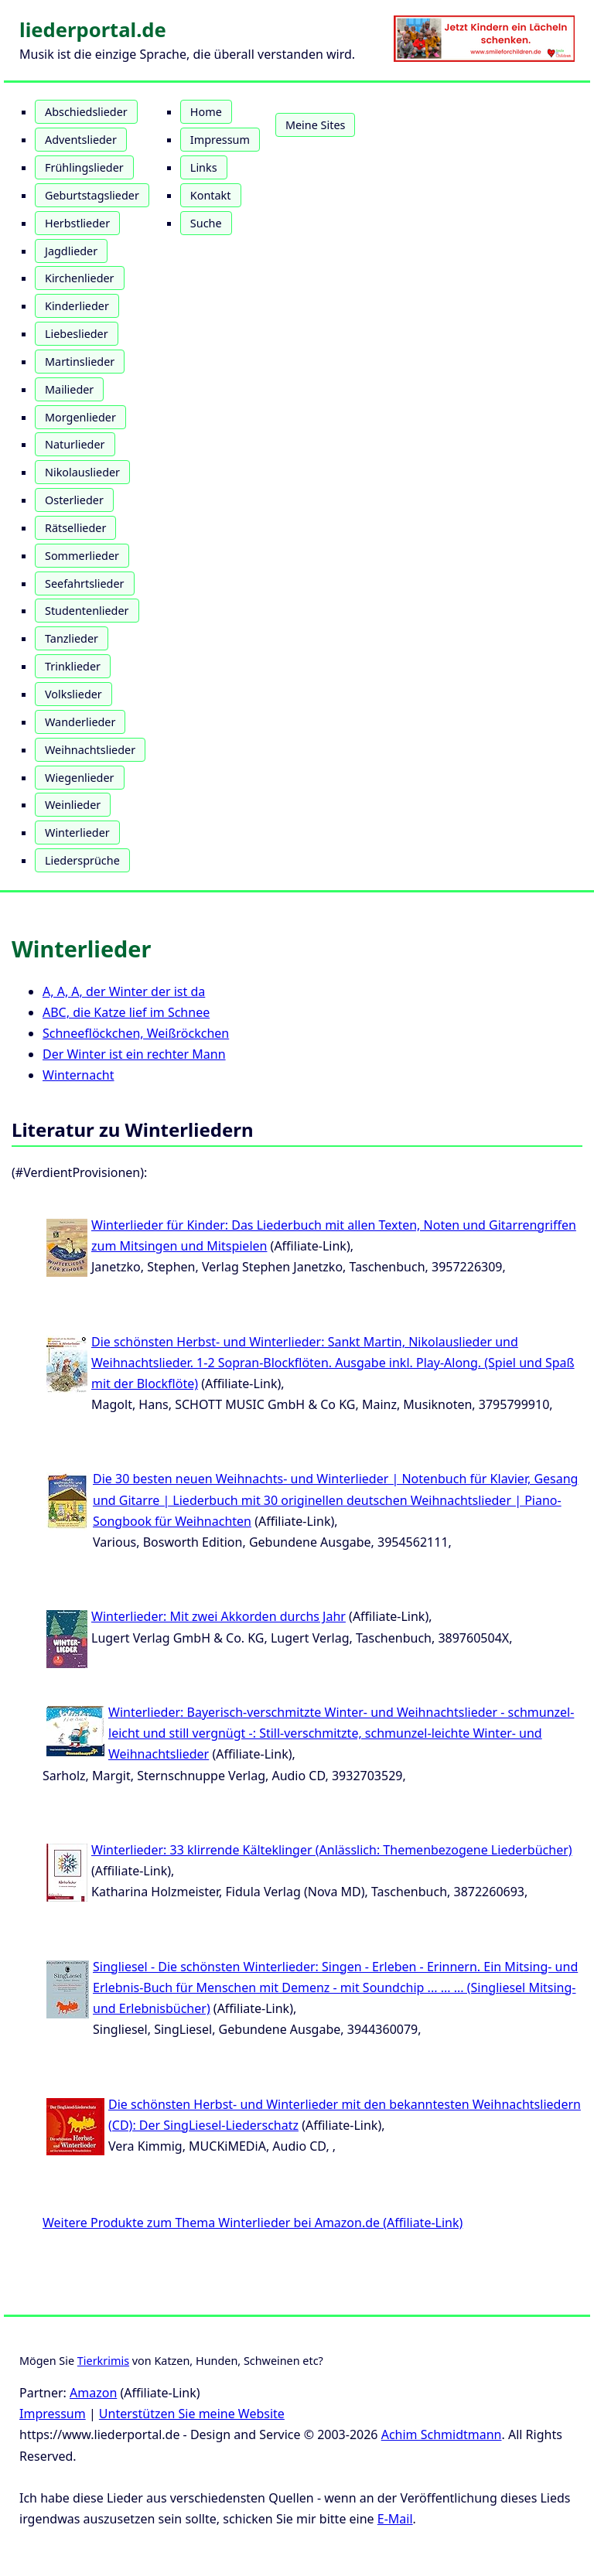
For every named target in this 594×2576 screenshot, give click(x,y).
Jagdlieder (71, 251)
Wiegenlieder (79, 777)
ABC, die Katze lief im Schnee (126, 1012)
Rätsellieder (75, 527)
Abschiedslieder (86, 111)
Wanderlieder (80, 722)
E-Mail (395, 2518)
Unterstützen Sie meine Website (192, 2413)
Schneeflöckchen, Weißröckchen (136, 1033)
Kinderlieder (77, 306)
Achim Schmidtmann (441, 2434)
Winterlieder (77, 832)
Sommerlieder (82, 555)
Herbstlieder (77, 223)
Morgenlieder (80, 417)
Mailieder (69, 389)
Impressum (220, 139)
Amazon (93, 2392)
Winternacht (78, 1074)
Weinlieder (73, 804)
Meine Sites (315, 125)
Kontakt (210, 195)
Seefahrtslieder (85, 583)
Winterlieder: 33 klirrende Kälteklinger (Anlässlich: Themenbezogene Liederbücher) (331, 1849)
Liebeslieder (76, 333)
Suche (206, 223)
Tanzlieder (71, 638)
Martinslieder (79, 361)
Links (203, 167)
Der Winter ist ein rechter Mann (134, 1054)
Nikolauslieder (82, 472)
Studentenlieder (87, 610)
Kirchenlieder (79, 278)
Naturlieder (75, 444)
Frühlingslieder (84, 167)
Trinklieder (73, 666)
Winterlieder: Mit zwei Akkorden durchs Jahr (218, 1616)
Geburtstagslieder (92, 195)
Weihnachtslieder (90, 749)
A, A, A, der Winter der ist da (124, 991)
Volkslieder (73, 694)
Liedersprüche (82, 860)
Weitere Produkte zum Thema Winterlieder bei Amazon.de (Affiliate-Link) (253, 2222)
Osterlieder (74, 500)
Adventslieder (81, 139)
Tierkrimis (103, 2360)
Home (206, 111)
